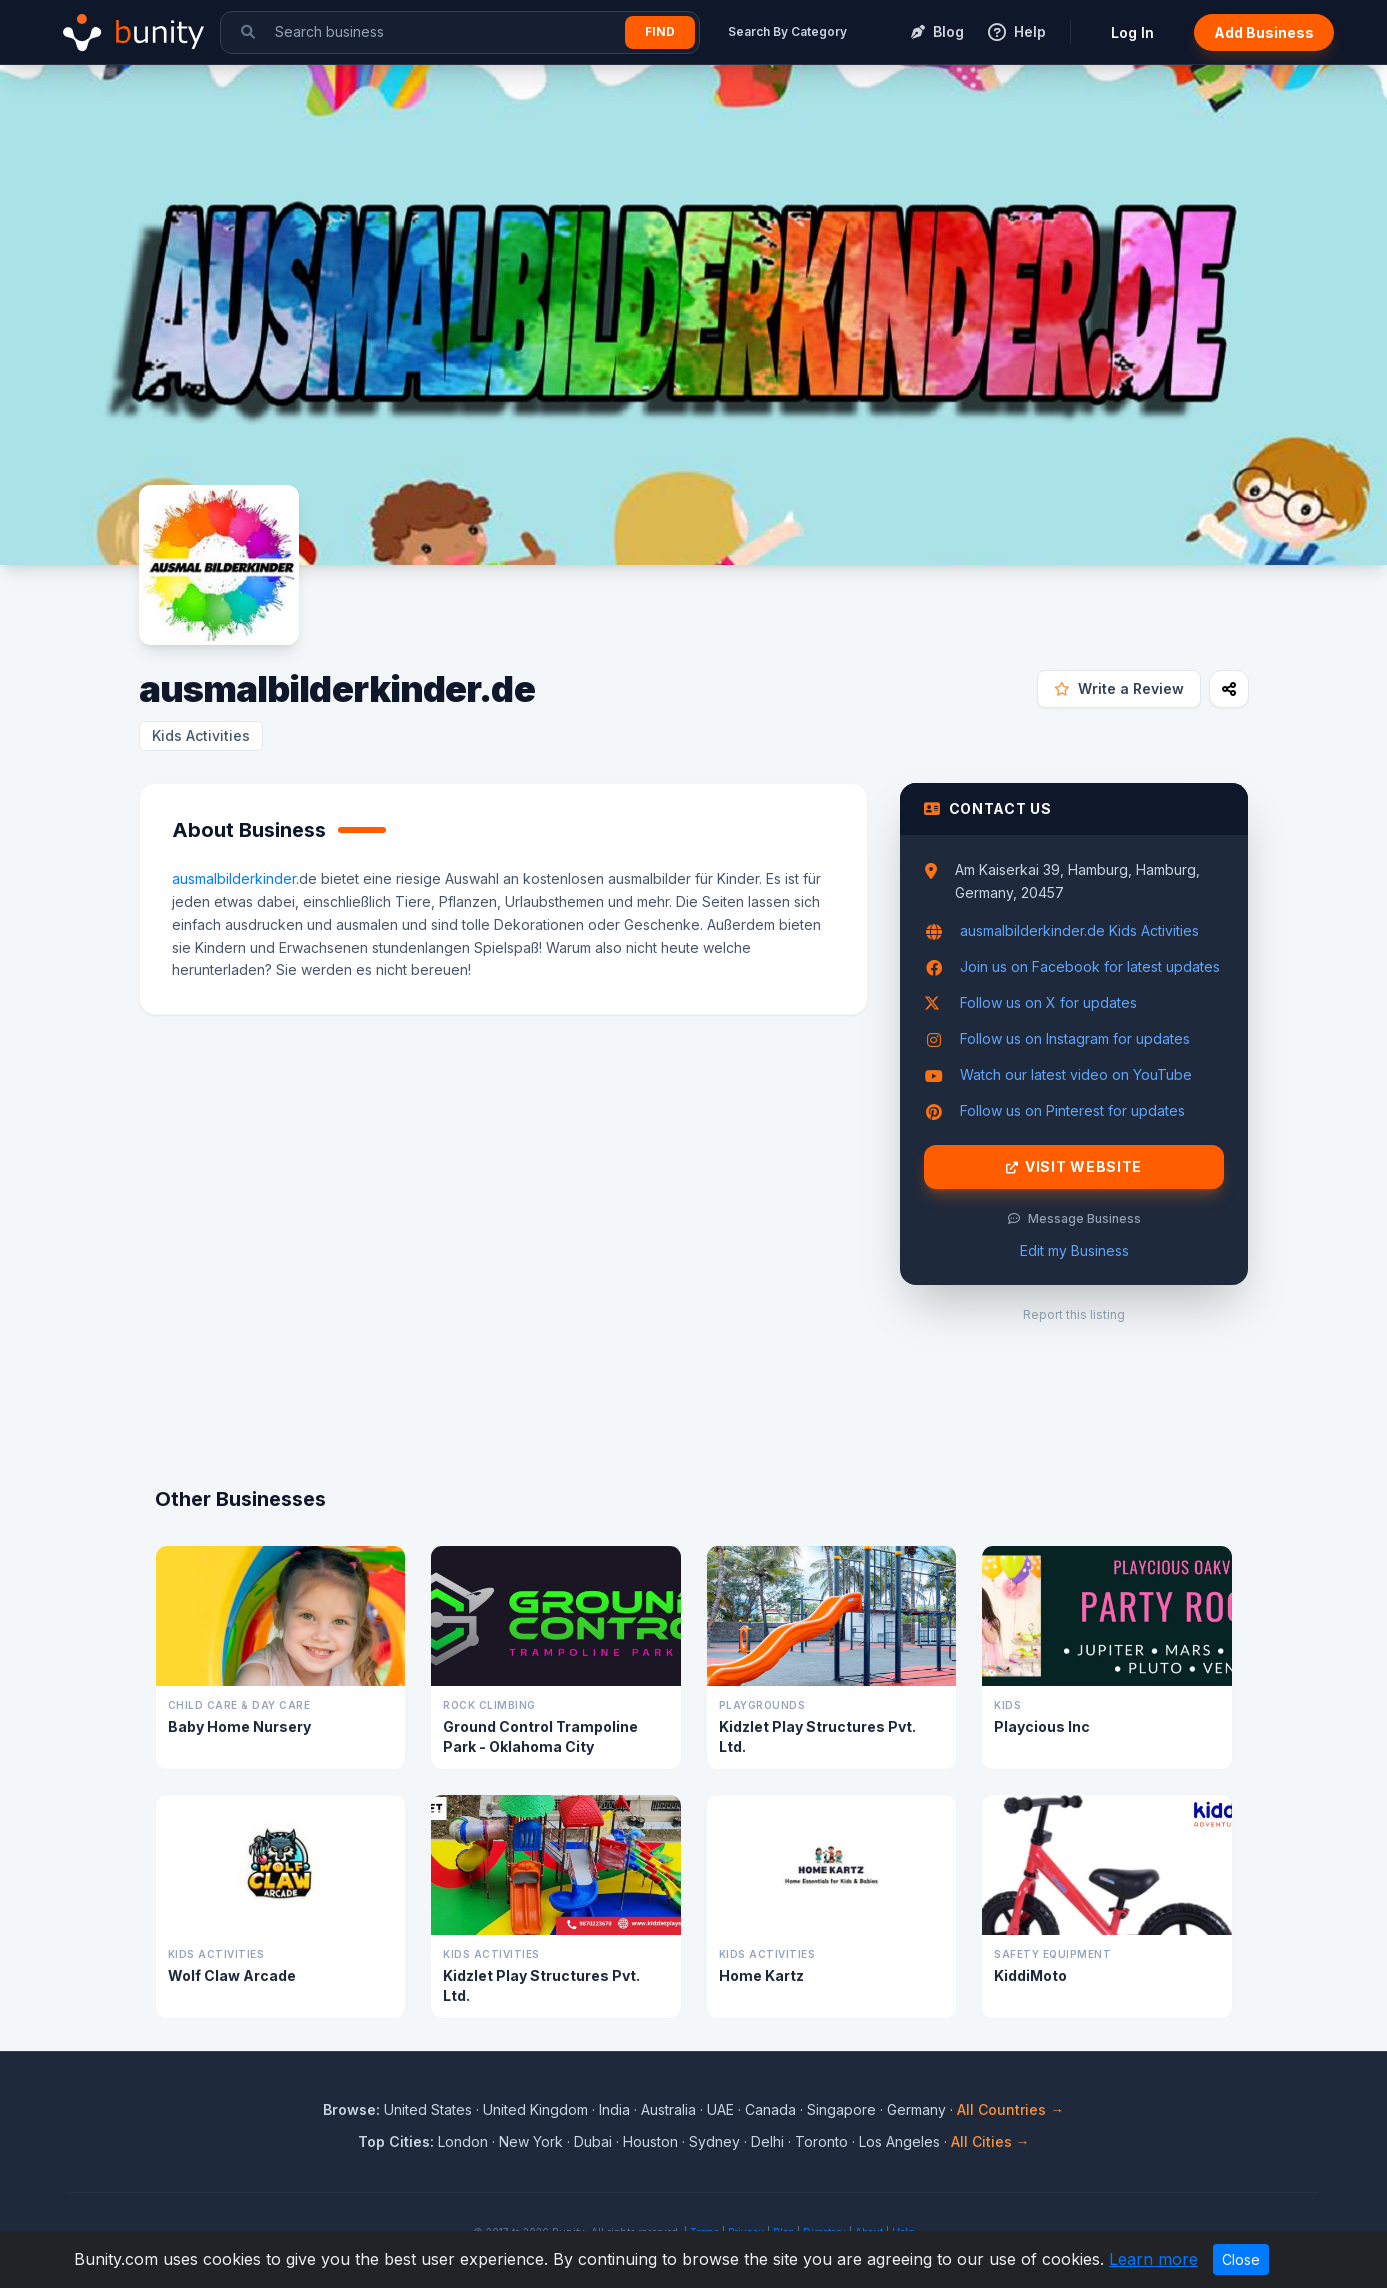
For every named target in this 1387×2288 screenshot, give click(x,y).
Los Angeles (899, 2141)
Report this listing (1074, 1314)
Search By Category (787, 31)
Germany (916, 2109)
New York (531, 2141)
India (614, 2109)
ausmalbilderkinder (234, 878)
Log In (1132, 32)
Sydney (714, 2141)
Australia (668, 2109)
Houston (650, 2141)
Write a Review (1119, 688)
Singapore (841, 2109)
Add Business (1264, 32)
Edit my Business (1074, 1250)
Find (660, 31)
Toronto (821, 2141)
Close (1241, 2259)
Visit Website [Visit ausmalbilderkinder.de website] (1074, 1167)
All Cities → (990, 2141)
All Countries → (1010, 2109)
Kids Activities (201, 735)
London (463, 2141)
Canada (770, 2109)
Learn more (1153, 2259)
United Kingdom (535, 2109)
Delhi (767, 2141)
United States (428, 2109)
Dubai (593, 2141)
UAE (720, 2109)
